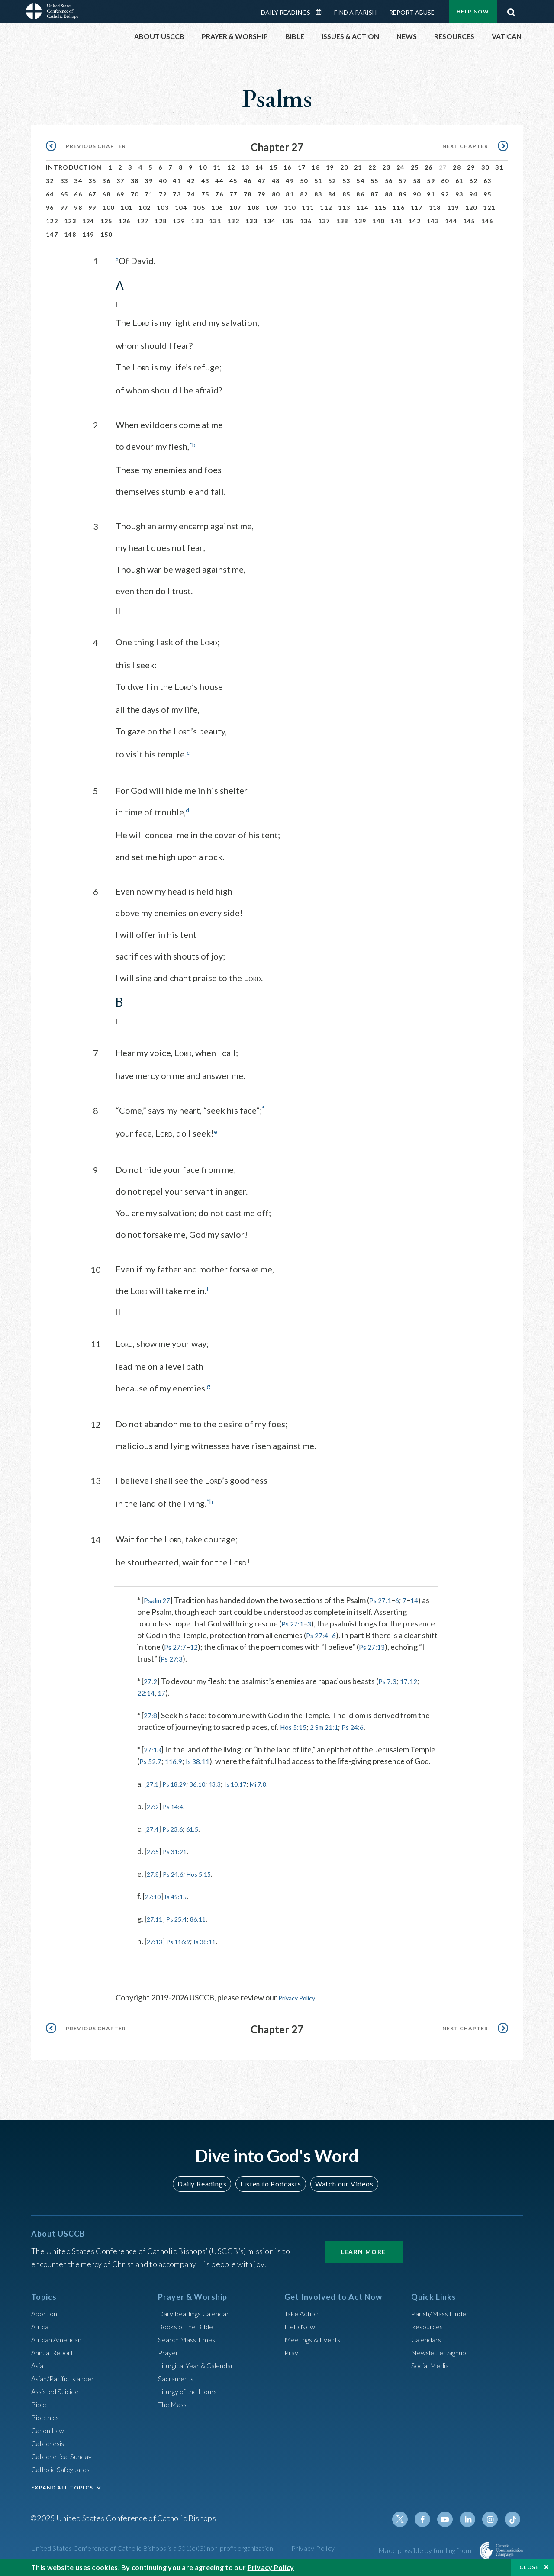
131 (215, 221)
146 (487, 221)
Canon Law (49, 2427)
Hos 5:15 (295, 1725)
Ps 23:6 (177, 1827)
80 (276, 194)
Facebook (430, 2516)
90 (417, 194)
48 (276, 180)
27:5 (154, 1849)
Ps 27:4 (318, 1633)
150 (106, 234)
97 (64, 207)
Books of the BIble (188, 2323)
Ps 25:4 (182, 1917)
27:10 (154, 1894)
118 (435, 207)
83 (318, 194)
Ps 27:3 (208, 1657)
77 (233, 194)
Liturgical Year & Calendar (202, 2362)
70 (135, 194)
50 (304, 180)
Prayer (169, 2349)
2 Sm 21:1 (330, 1725)
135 (288, 221)
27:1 (153, 1782)
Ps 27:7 (193, 1645)
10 (203, 167)
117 (417, 207)
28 (457, 167)
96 (50, 207)
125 (106, 221)
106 (217, 207)
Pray (292, 2349)
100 (108, 207)
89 (403, 194)
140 (378, 221)
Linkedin (472, 2516)
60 (445, 180)
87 (374, 194)
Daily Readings (285, 12)
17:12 (413, 1679)
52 (332, 180)
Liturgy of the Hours (191, 2388)
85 (346, 194)
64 (50, 194)
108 (254, 207)
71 (149, 194)
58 (417, 180)
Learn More (363, 2249)
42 (191, 180)
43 (205, 180)
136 (306, 221)
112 (326, 207)
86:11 (208, 1917)
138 (342, 221)
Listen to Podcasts (270, 2181)
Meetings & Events (316, 2336)
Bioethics (47, 2414)
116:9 (177, 1759)
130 (197, 221)
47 (262, 180)
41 (177, 180)
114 (362, 207)
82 (304, 194)
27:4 (153, 1827)
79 (262, 194)
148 (70, 234)
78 (248, 194)
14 (259, 167)
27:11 (156, 1917)
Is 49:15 (181, 1894)
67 (92, 194)
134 (270, 221)
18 (316, 167)
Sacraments (177, 2375)
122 (52, 221)
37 (120, 180)
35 (92, 180)
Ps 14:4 (178, 1804)
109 (272, 207)
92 (445, 194)
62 (473, 180)
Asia (38, 2362)
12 (231, 167)
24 (400, 167)
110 (290, 207)
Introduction (74, 167)
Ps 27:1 (385, 1598)
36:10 (207, 1782)
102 (144, 207)
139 (360, 221)
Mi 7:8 (280, 1782)
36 (106, 180)
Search (511, 9)
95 (487, 194)
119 (453, 207)
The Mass (174, 2401)
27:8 (151, 1713)
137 (324, 221)
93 (459, 194)
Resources (429, 2323)
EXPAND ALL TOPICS (62, 2485)
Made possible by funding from (425, 2548)
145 (469, 221)
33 (64, 180)
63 (487, 180)
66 (78, 194)
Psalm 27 (159, 1598)
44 (219, 180)
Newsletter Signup (442, 2349)
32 (50, 180)
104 (181, 207)
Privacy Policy (301, 1995)
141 (396, 221)
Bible (40, 2401)
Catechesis (50, 2440)
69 (120, 194)
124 (88, 221)
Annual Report (55, 2349)
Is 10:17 (252, 1782)
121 (489, 207)
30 (485, 167)
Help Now (473, 11)
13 (245, 167)
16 (287, 167)
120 (471, 207)
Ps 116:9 (184, 1939)
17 (302, 167)
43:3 (228, 1782)
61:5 (201, 1827)
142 (415, 221)
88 (389, 194)
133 (251, 221)
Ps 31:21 (180, 1849)
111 (308, 207)
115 (380, 207)
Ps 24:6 (361, 1725)
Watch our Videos (340, 2181)
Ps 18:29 (179, 1782)
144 (451, 221)
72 (163, 194)
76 (219, 194)
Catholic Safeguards (65, 2466)
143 (433, 221)
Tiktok (513, 2516)
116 (399, 207)
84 (332, 194)
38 (135, 180)
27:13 (153, 1747)
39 (149, 180)
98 (78, 207)
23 (386, 167)
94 (473, 194)
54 (360, 180)
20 (344, 167)
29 (471, 167)
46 (248, 180)
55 (374, 180)
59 (431, 180)
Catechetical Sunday (65, 2453)
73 (177, 194)
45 (233, 180)
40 (163, 180)
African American (59, 2336)
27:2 (151, 1679)
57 (403, 180)
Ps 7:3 (390, 1679)
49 (290, 180)
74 (191, 194)
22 (372, 167)
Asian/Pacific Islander (67, 2375)
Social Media (432, 2362)
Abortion (46, 2310)
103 (163, 207)
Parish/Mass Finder (444, 2310)
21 (358, 167)
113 (344, 207)
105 (199, 207)
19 (330, 167)
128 (161, 221)
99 (92, 207)
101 (126, 207)
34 (78, 180)
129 (179, 221)
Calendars (428, 2336)
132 (233, 221)
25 (415, 167)
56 (389, 180)
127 (143, 221)
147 (52, 234)
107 (235, 207)
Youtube (451, 2516)
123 (70, 221)
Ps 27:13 (393, 1645)
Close (529, 2567)
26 (429, 167)
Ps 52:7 (151, 1759)
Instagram (492, 2516)
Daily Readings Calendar (321, 12)
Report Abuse (412, 12)
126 (125, 221)
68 (106, 194)
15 (273, 167)
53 (346, 180)
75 (205, 194)
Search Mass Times (190, 2336)
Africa (41, 2323)
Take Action (303, 2310)
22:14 (147, 1691)
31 (499, 167)
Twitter (409, 2516)
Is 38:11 (203, 1759)
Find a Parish (355, 12)
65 (64, 194)
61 (459, 180)
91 (431, 194)
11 (217, 167)
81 (290, 194)
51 (318, 180)
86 (360, 194)
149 (88, 234)
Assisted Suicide (58, 2388)
